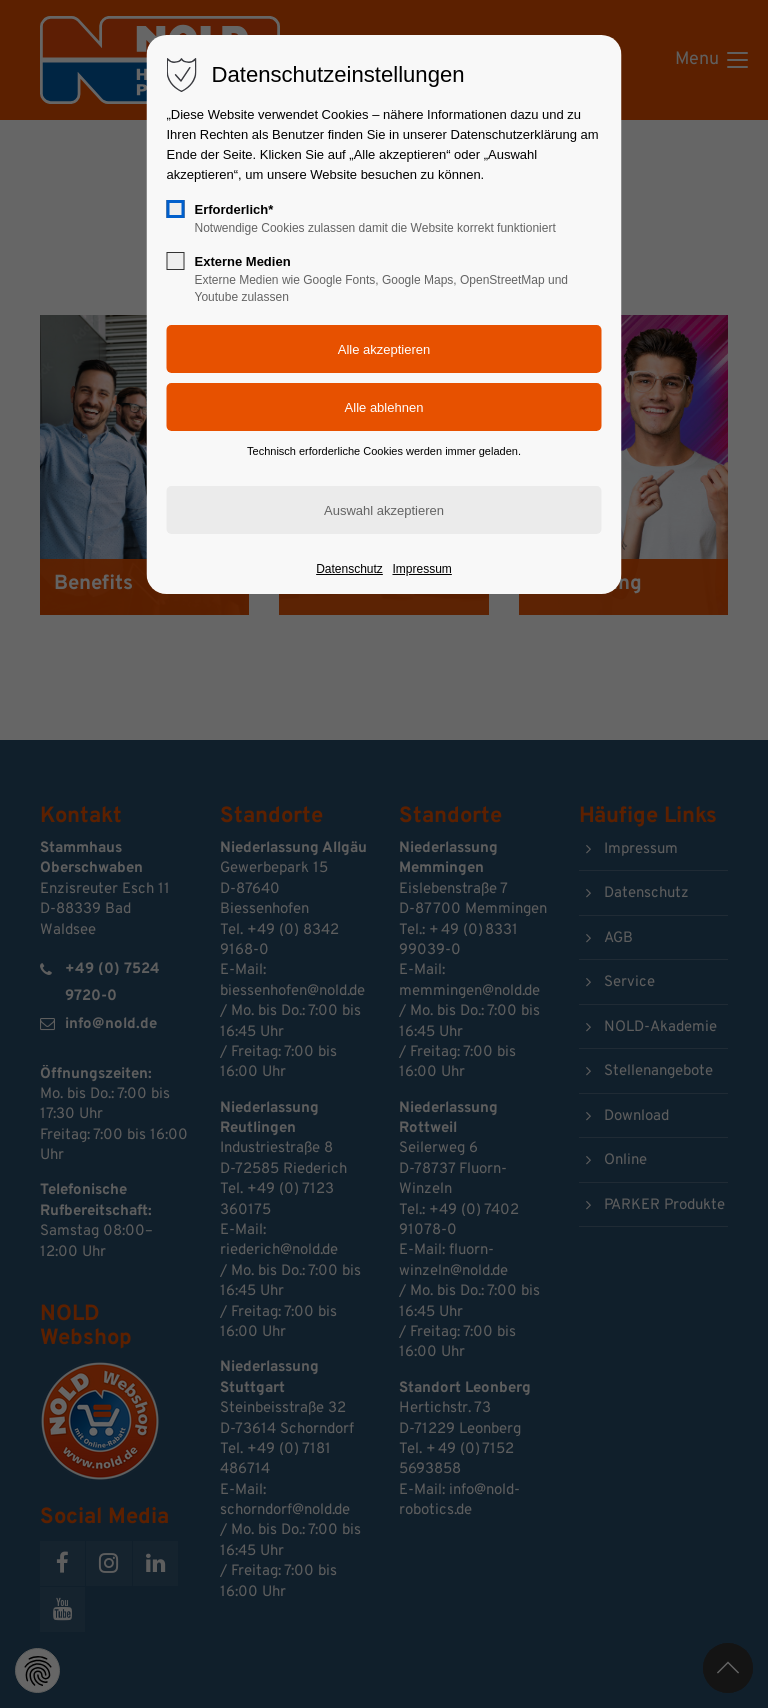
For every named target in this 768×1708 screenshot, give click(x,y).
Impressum (421, 569)
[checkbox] (176, 209)
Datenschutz (349, 569)
